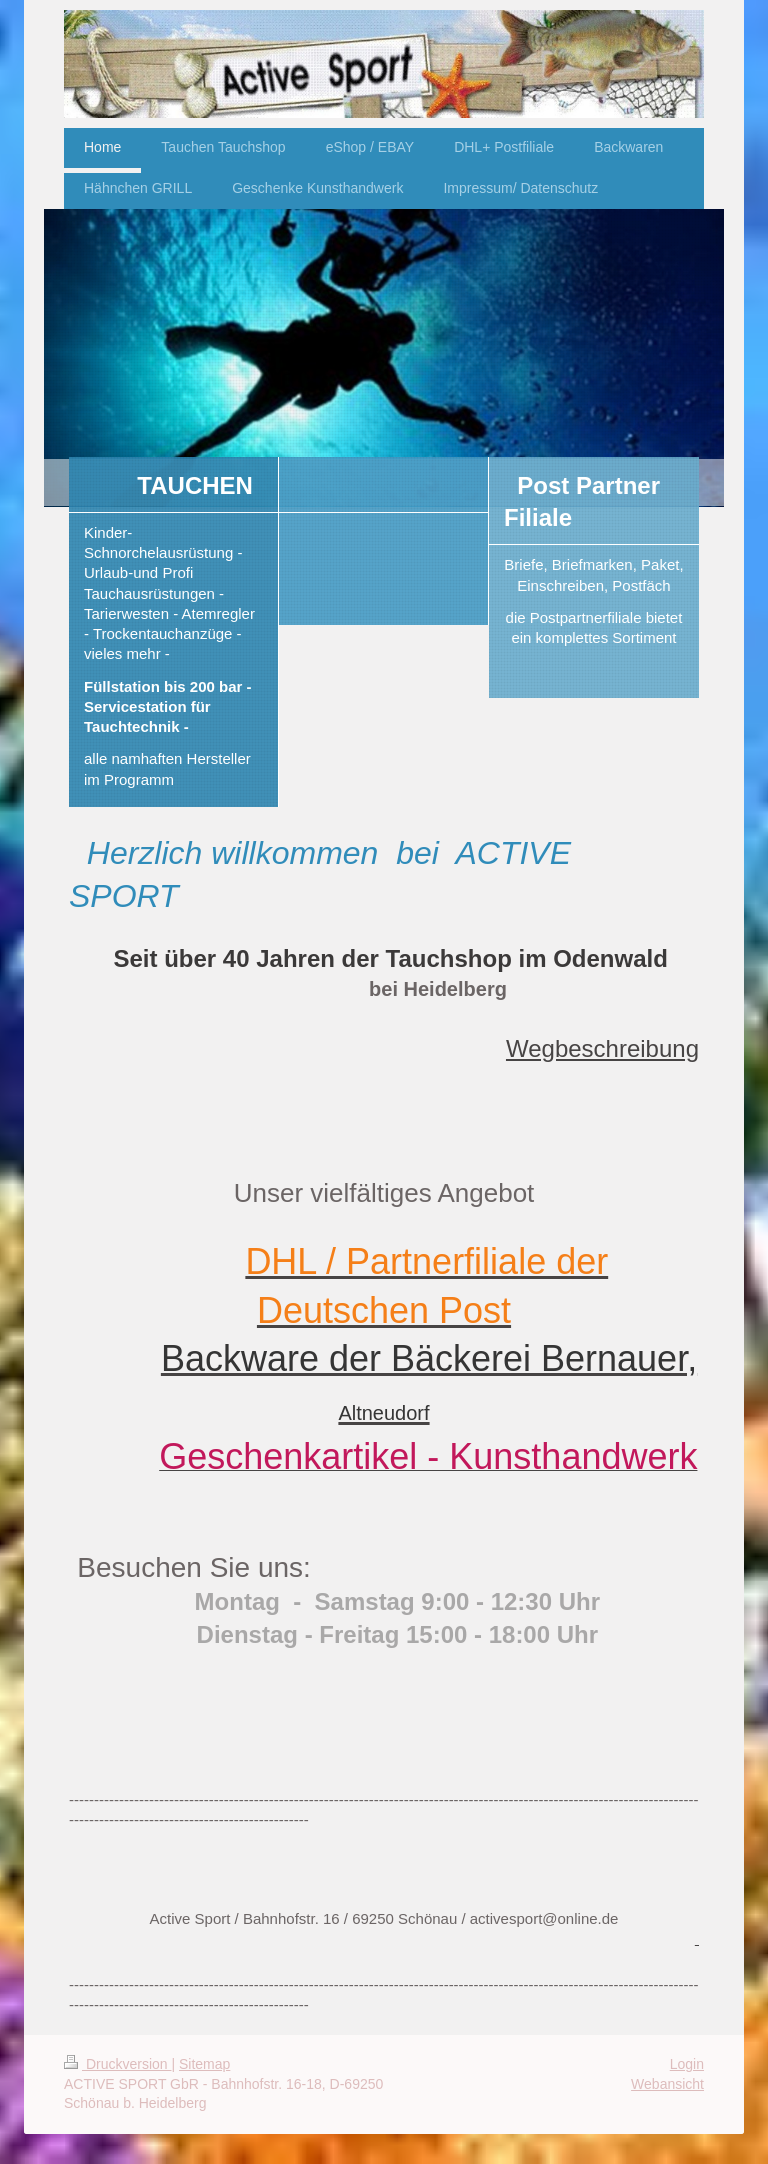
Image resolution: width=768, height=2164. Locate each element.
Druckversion (117, 2064)
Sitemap (204, 2064)
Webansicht (667, 2084)
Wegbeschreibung (602, 1048)
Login (687, 2064)
